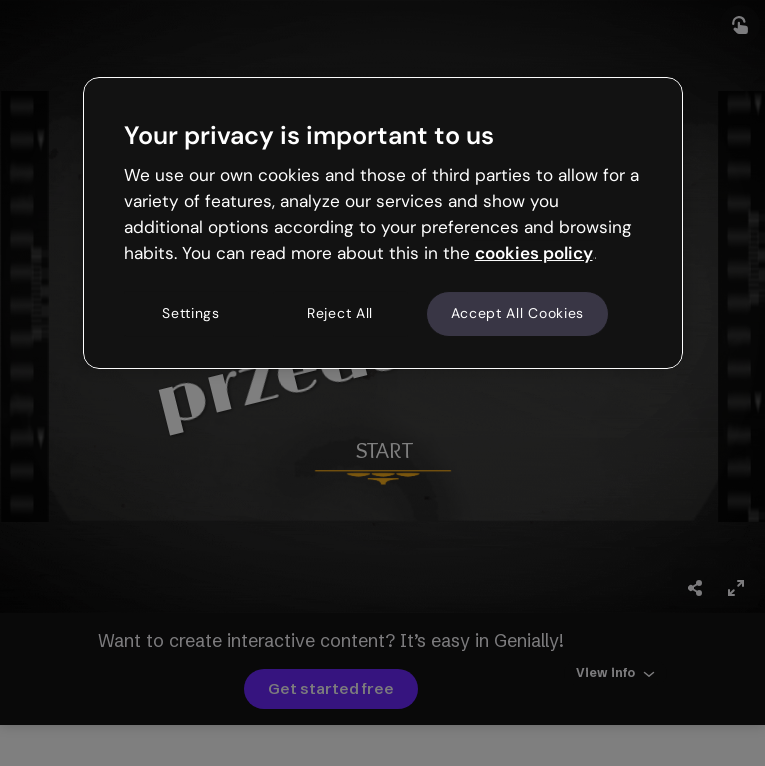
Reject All (340, 314)
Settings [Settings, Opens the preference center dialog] (191, 314)
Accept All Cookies (518, 314)
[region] (383, 223)
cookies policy (534, 253)
